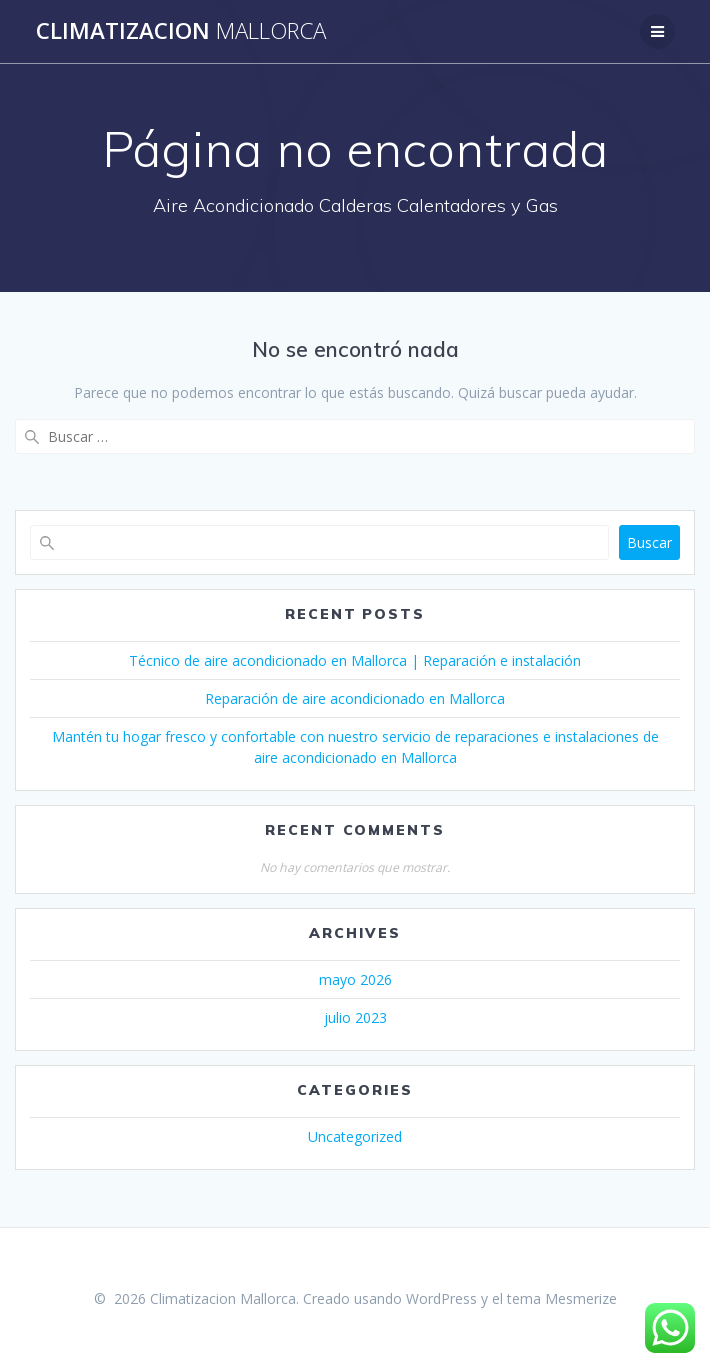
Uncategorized (355, 1136)
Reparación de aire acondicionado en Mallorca (355, 698)
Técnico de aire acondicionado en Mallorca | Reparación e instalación (355, 660)
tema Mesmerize (562, 1298)
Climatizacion (181, 31)
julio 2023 (355, 1017)
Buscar (649, 542)
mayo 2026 (355, 979)
